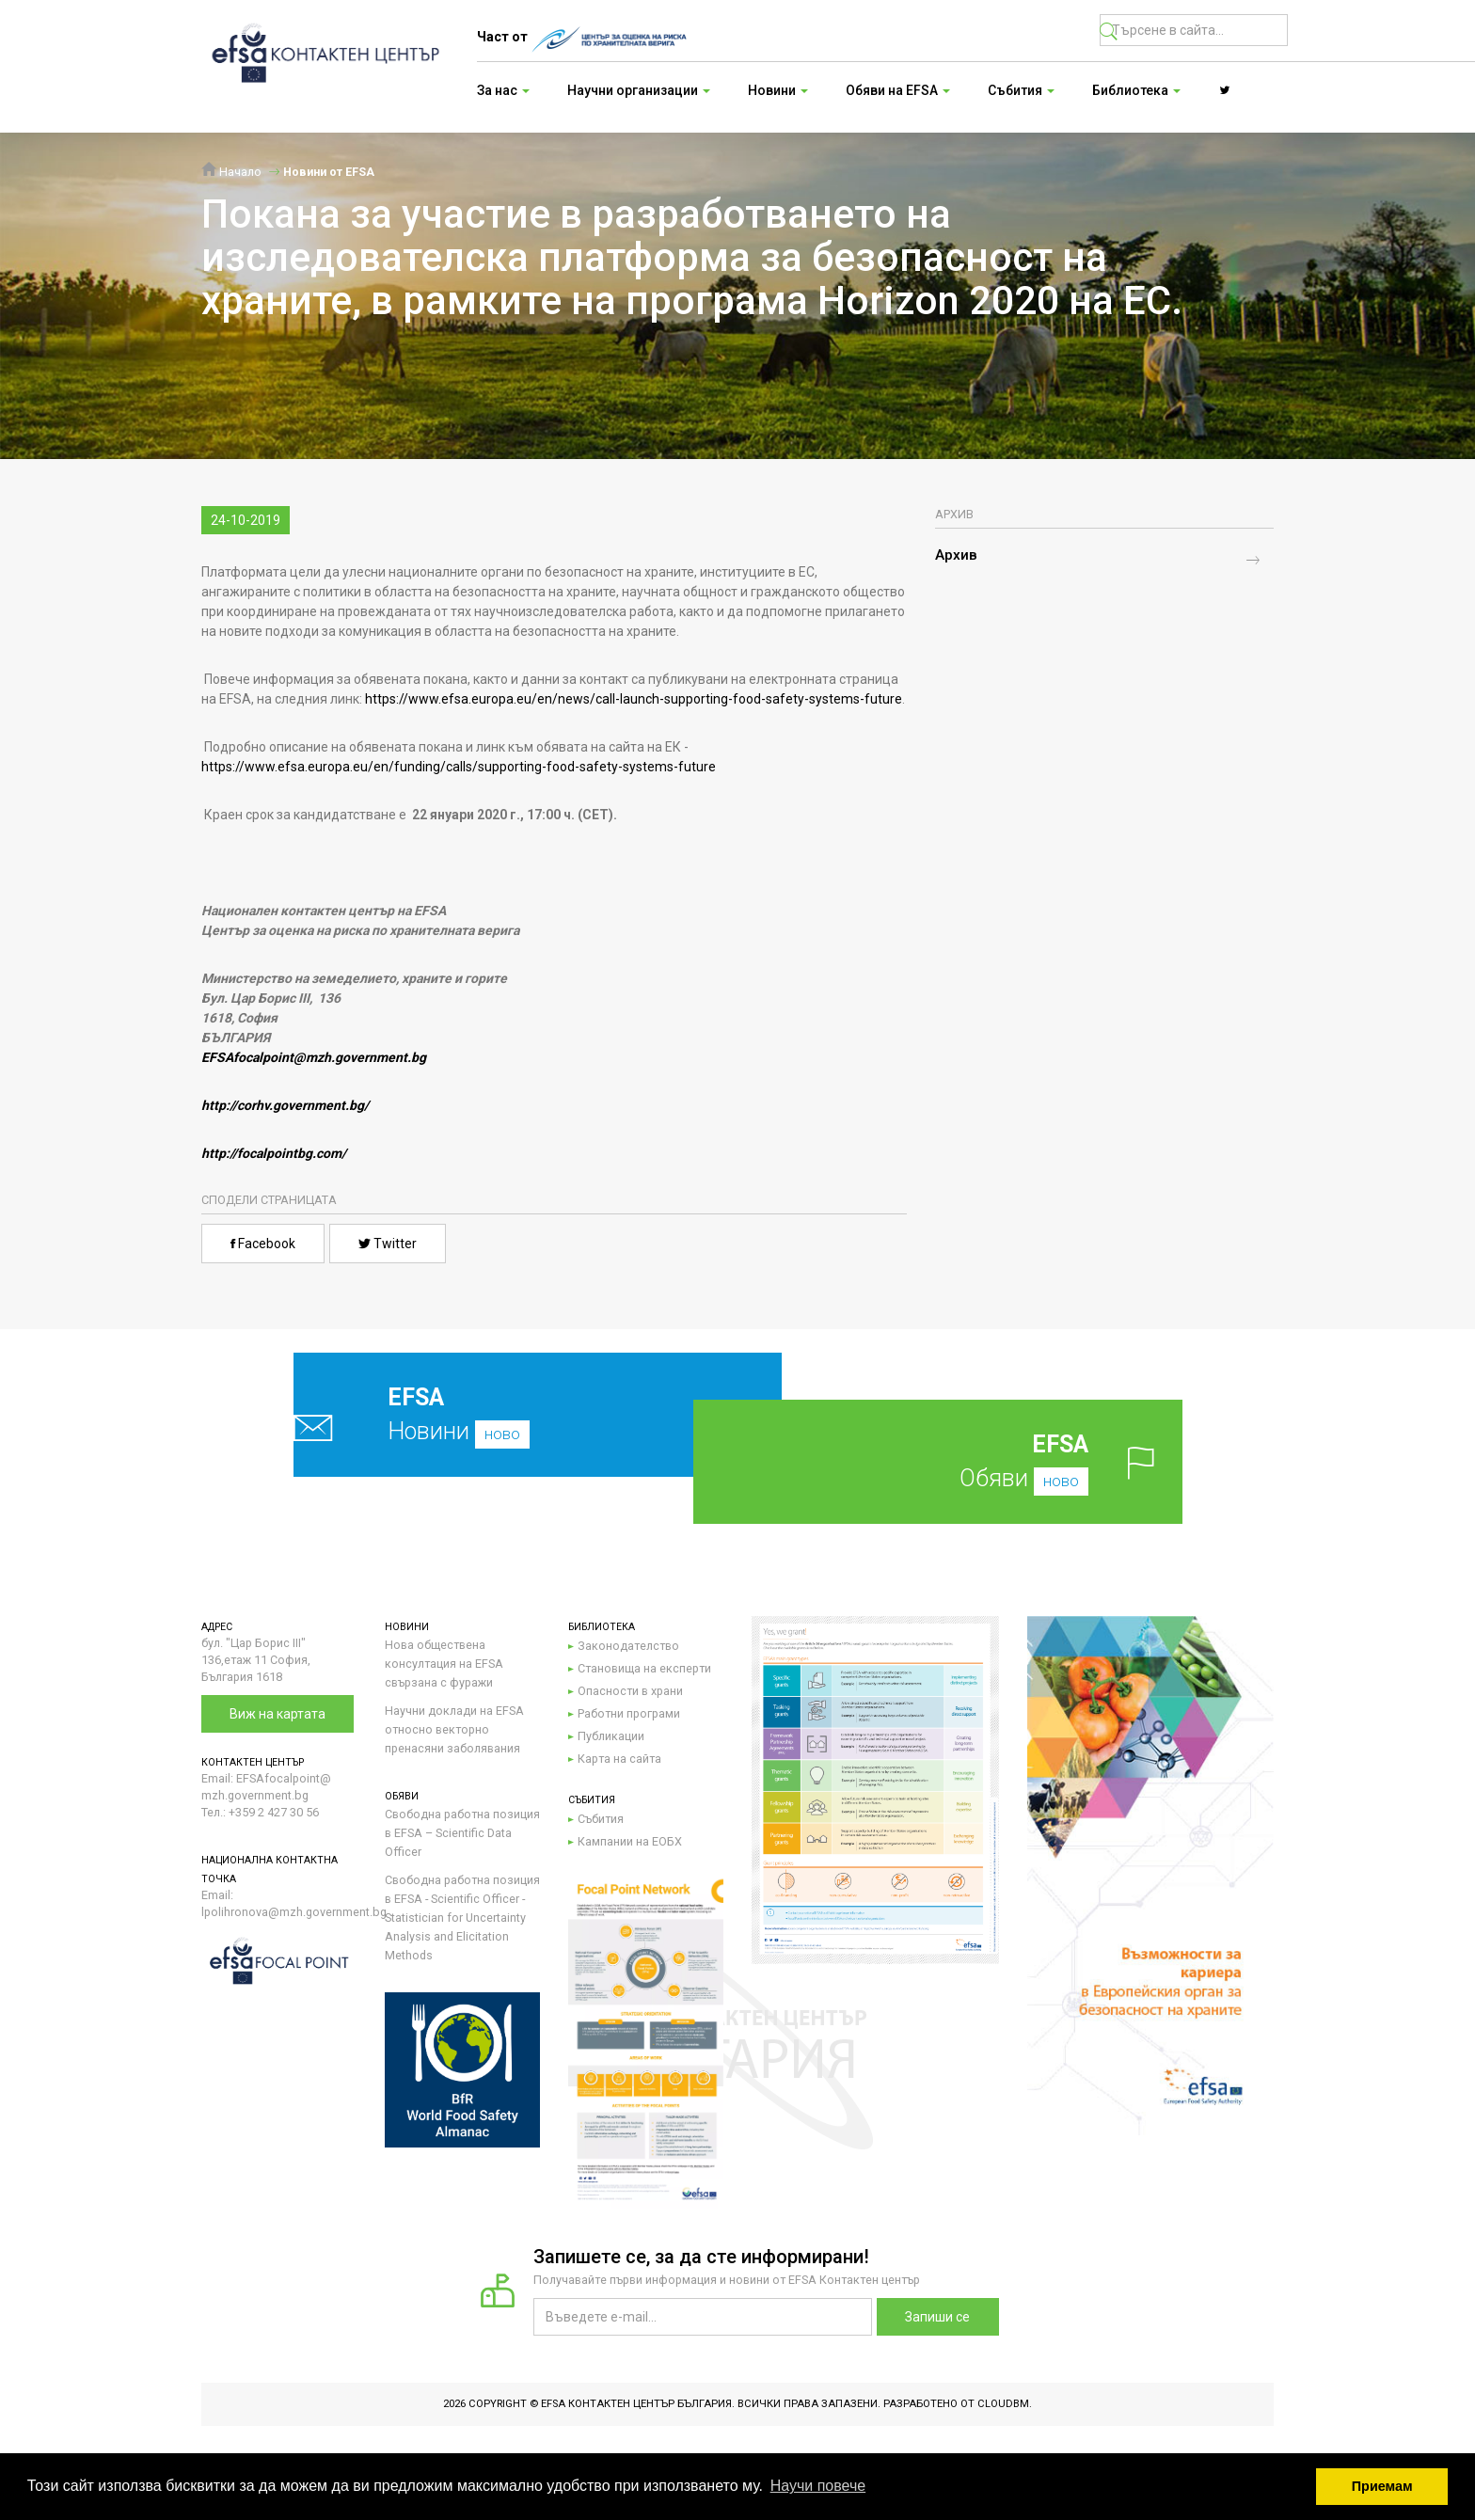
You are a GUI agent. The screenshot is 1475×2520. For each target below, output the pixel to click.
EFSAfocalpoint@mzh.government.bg (313, 1057)
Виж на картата (277, 1713)
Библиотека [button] (1136, 90)
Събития (601, 1819)
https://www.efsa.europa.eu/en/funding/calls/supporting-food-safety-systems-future (458, 766)
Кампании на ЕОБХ (630, 1841)
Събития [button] (1021, 90)
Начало (231, 172)
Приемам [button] (1382, 2486)
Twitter (387, 1243)
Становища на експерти (644, 1668)
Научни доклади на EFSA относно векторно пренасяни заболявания (454, 1729)
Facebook (262, 1243)
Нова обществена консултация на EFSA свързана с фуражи (444, 1663)
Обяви (967, 1461)
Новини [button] (778, 90)
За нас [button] (503, 90)
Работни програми (629, 1713)
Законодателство (628, 1646)
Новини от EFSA (328, 172)
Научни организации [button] (638, 90)
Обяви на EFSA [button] (898, 90)
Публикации (611, 1736)
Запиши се (937, 2316)
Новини (493, 1414)
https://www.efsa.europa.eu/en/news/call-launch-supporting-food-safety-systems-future (633, 698)
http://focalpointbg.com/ (273, 1153)
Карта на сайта (619, 1758)
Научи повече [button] (817, 2486)
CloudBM (1003, 2404)
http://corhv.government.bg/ (285, 1105)
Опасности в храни (630, 1691)
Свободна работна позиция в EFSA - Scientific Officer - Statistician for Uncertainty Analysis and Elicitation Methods (462, 1917)
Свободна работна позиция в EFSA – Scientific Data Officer (462, 1833)
